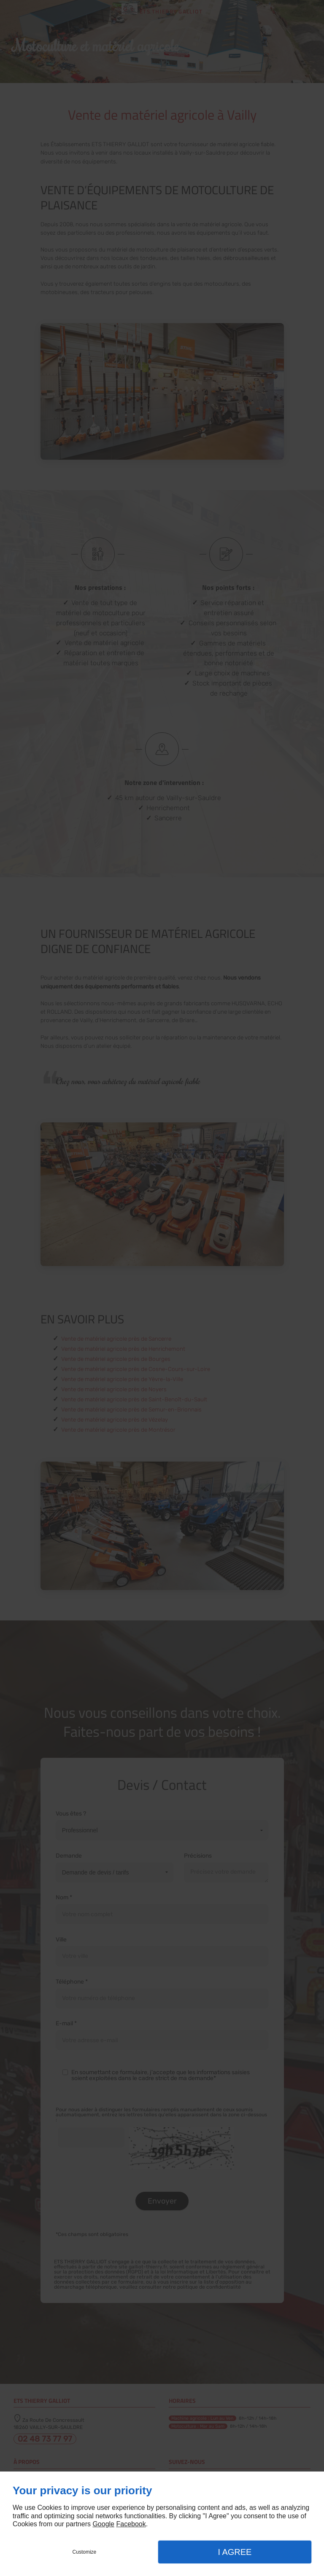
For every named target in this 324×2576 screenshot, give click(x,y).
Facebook (131, 2524)
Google (103, 2524)
